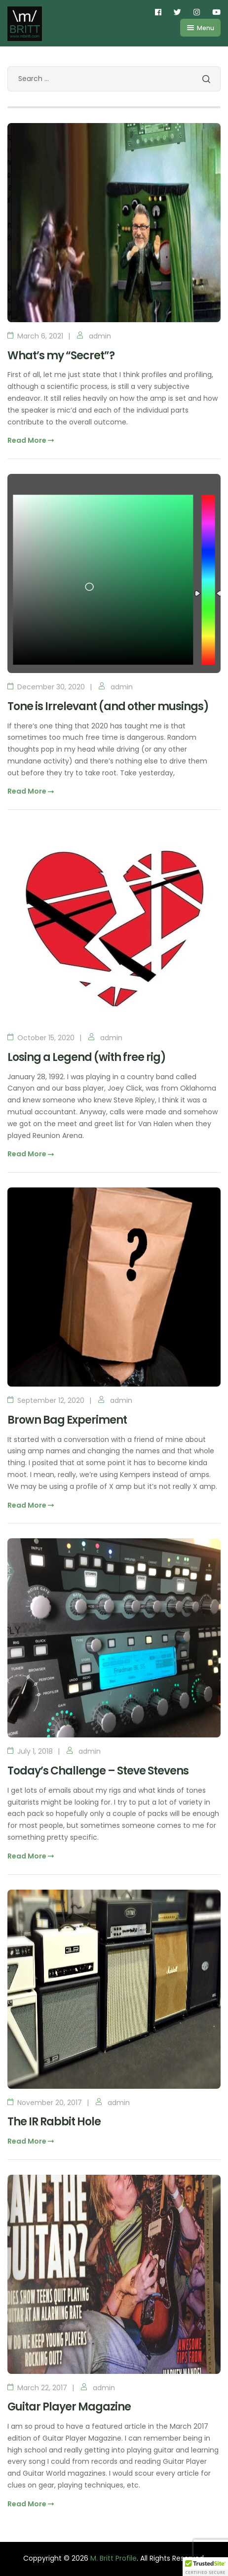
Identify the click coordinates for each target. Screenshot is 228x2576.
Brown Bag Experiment (67, 1420)
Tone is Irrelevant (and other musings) (108, 706)
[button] (205, 2566)
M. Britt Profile (113, 2558)
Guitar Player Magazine (69, 2406)
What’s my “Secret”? (60, 355)
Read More (30, 440)
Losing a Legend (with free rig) (86, 1057)
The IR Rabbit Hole (54, 2121)
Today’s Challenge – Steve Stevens (98, 1770)
